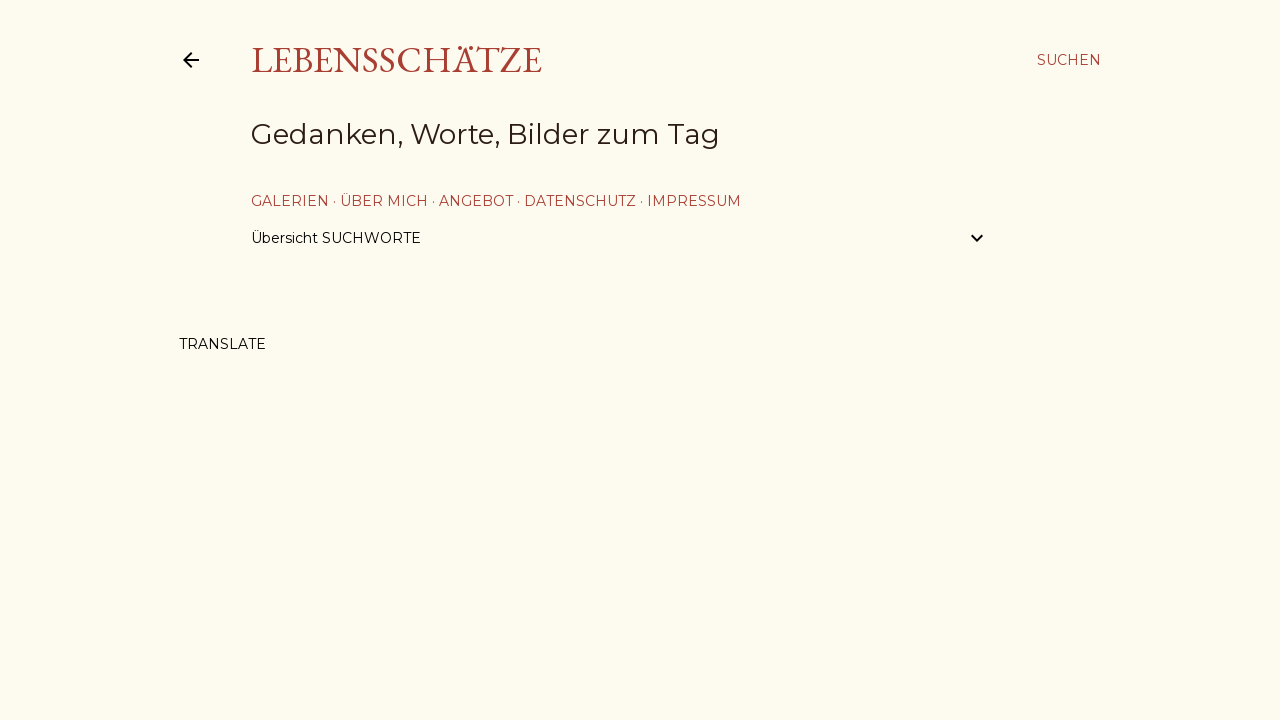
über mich (384, 201)
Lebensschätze (396, 59)
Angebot (476, 201)
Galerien (290, 201)
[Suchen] (1069, 60)
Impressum (694, 201)
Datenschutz (580, 201)
